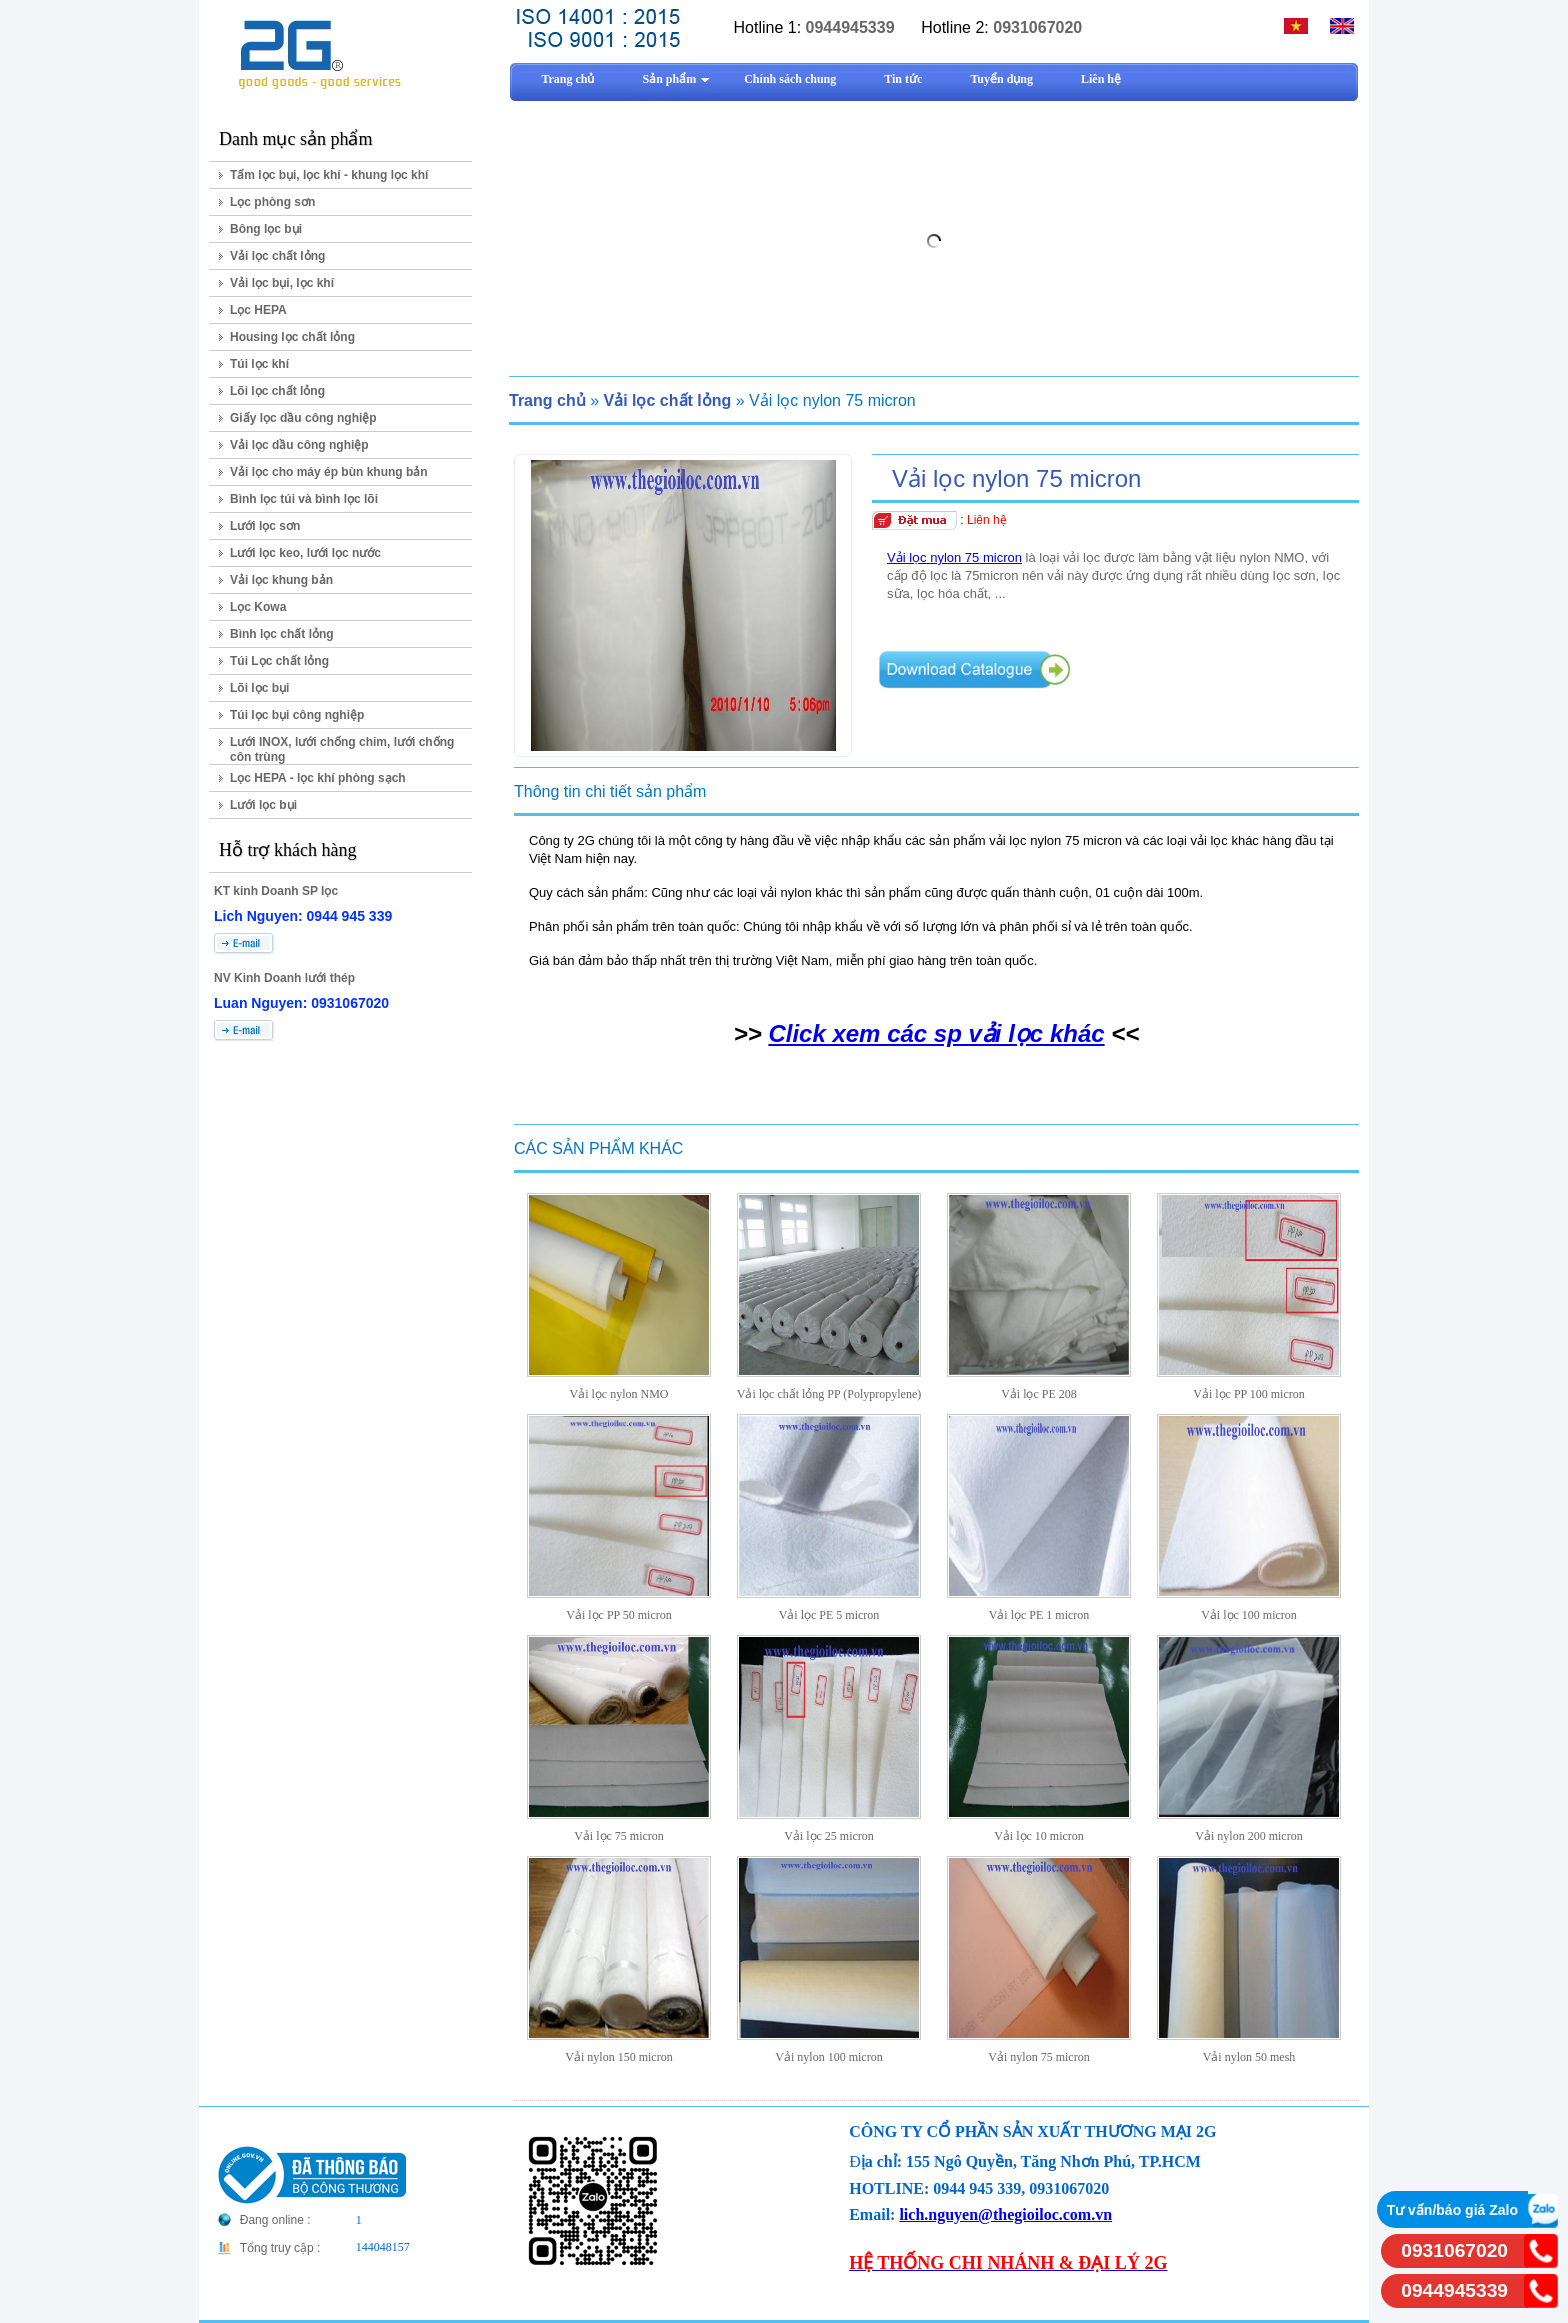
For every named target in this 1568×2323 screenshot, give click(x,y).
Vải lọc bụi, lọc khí (282, 283)
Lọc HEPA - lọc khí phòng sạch (318, 778)
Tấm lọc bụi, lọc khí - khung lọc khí (329, 175)
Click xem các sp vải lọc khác (936, 1033)
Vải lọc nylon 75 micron (954, 557)
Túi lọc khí (259, 364)
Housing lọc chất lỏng (292, 337)
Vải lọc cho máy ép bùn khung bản (329, 472)
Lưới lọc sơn (265, 526)
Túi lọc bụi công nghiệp (297, 715)
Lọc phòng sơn (272, 202)
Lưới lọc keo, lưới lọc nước (305, 553)
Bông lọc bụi (266, 229)
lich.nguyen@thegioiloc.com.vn (1005, 2214)
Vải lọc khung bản (281, 580)
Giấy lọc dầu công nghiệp (303, 418)
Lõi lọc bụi (259, 688)
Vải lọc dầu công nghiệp (299, 445)
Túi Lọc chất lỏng (279, 661)
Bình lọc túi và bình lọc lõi (304, 499)
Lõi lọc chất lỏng (277, 391)
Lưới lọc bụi (263, 805)
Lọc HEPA (258, 310)
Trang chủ (547, 400)
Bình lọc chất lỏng (282, 634)
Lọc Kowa (258, 607)
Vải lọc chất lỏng (277, 256)
